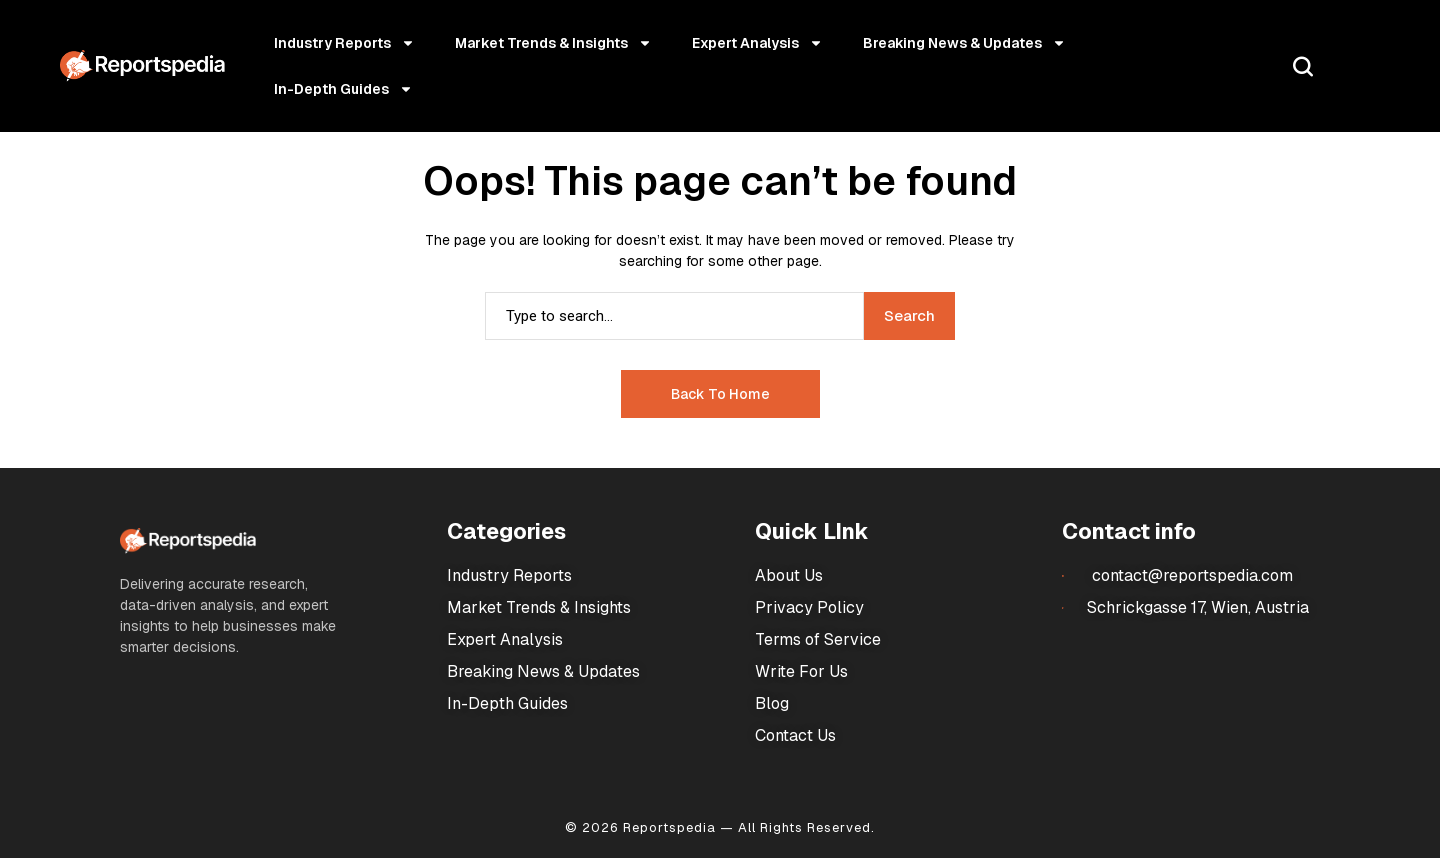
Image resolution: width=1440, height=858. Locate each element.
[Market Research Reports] (142, 66)
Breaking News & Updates (964, 43)
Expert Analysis (757, 43)
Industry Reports (344, 43)
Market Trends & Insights (553, 43)
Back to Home (720, 394)
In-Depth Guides (343, 89)
